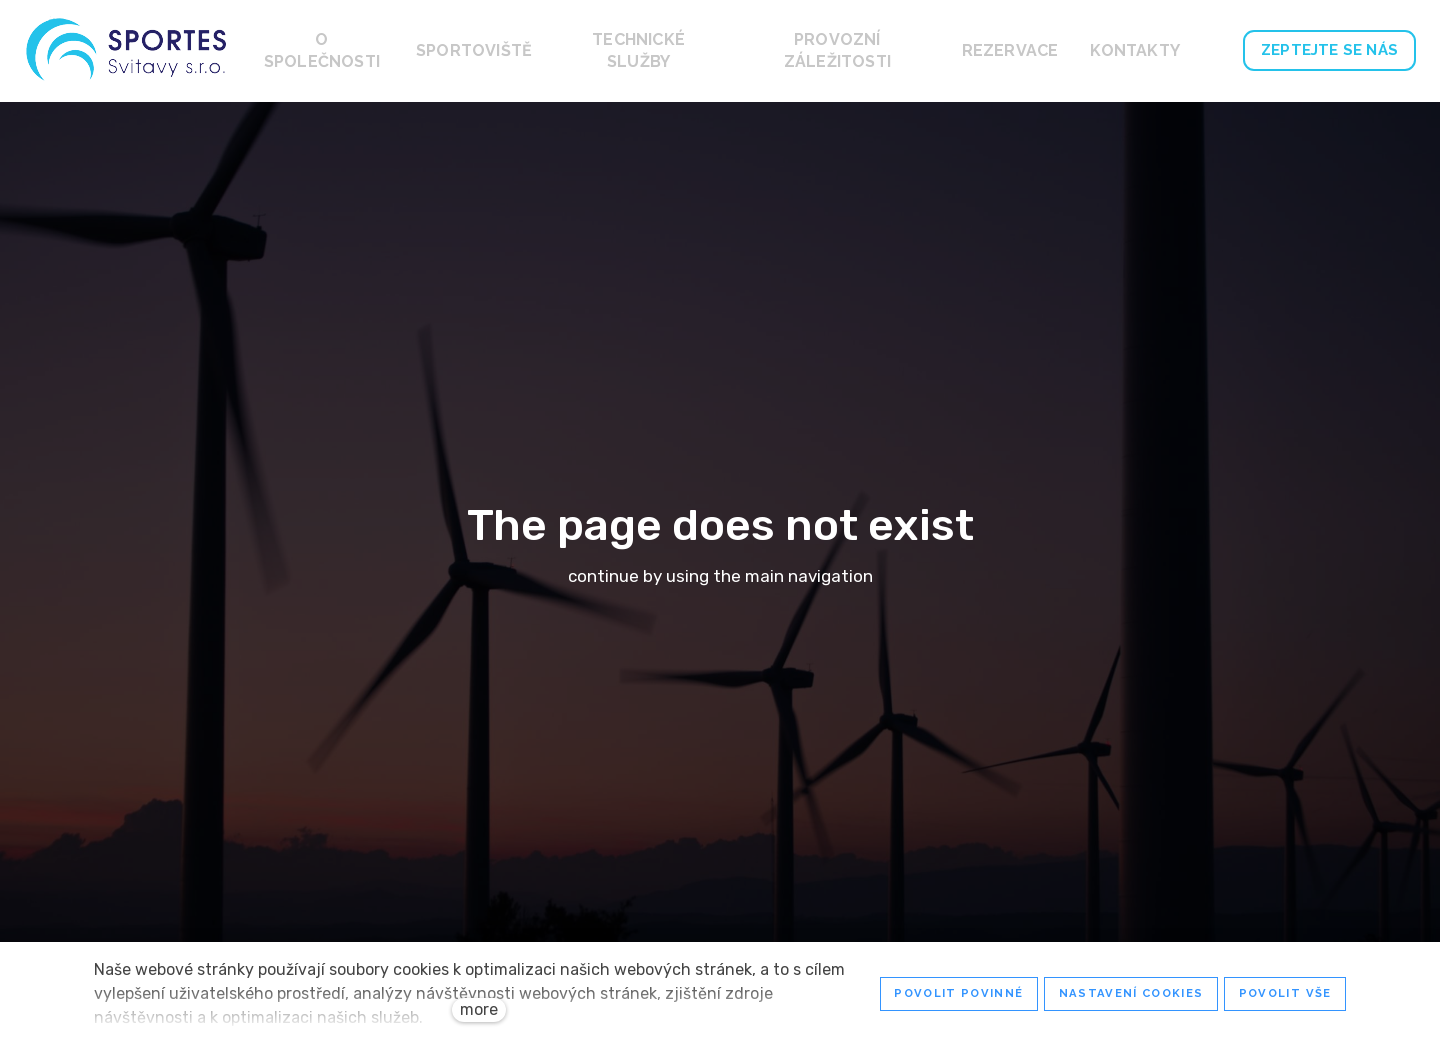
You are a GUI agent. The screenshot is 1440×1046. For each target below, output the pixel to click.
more (479, 1009)
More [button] (1149, 50)
